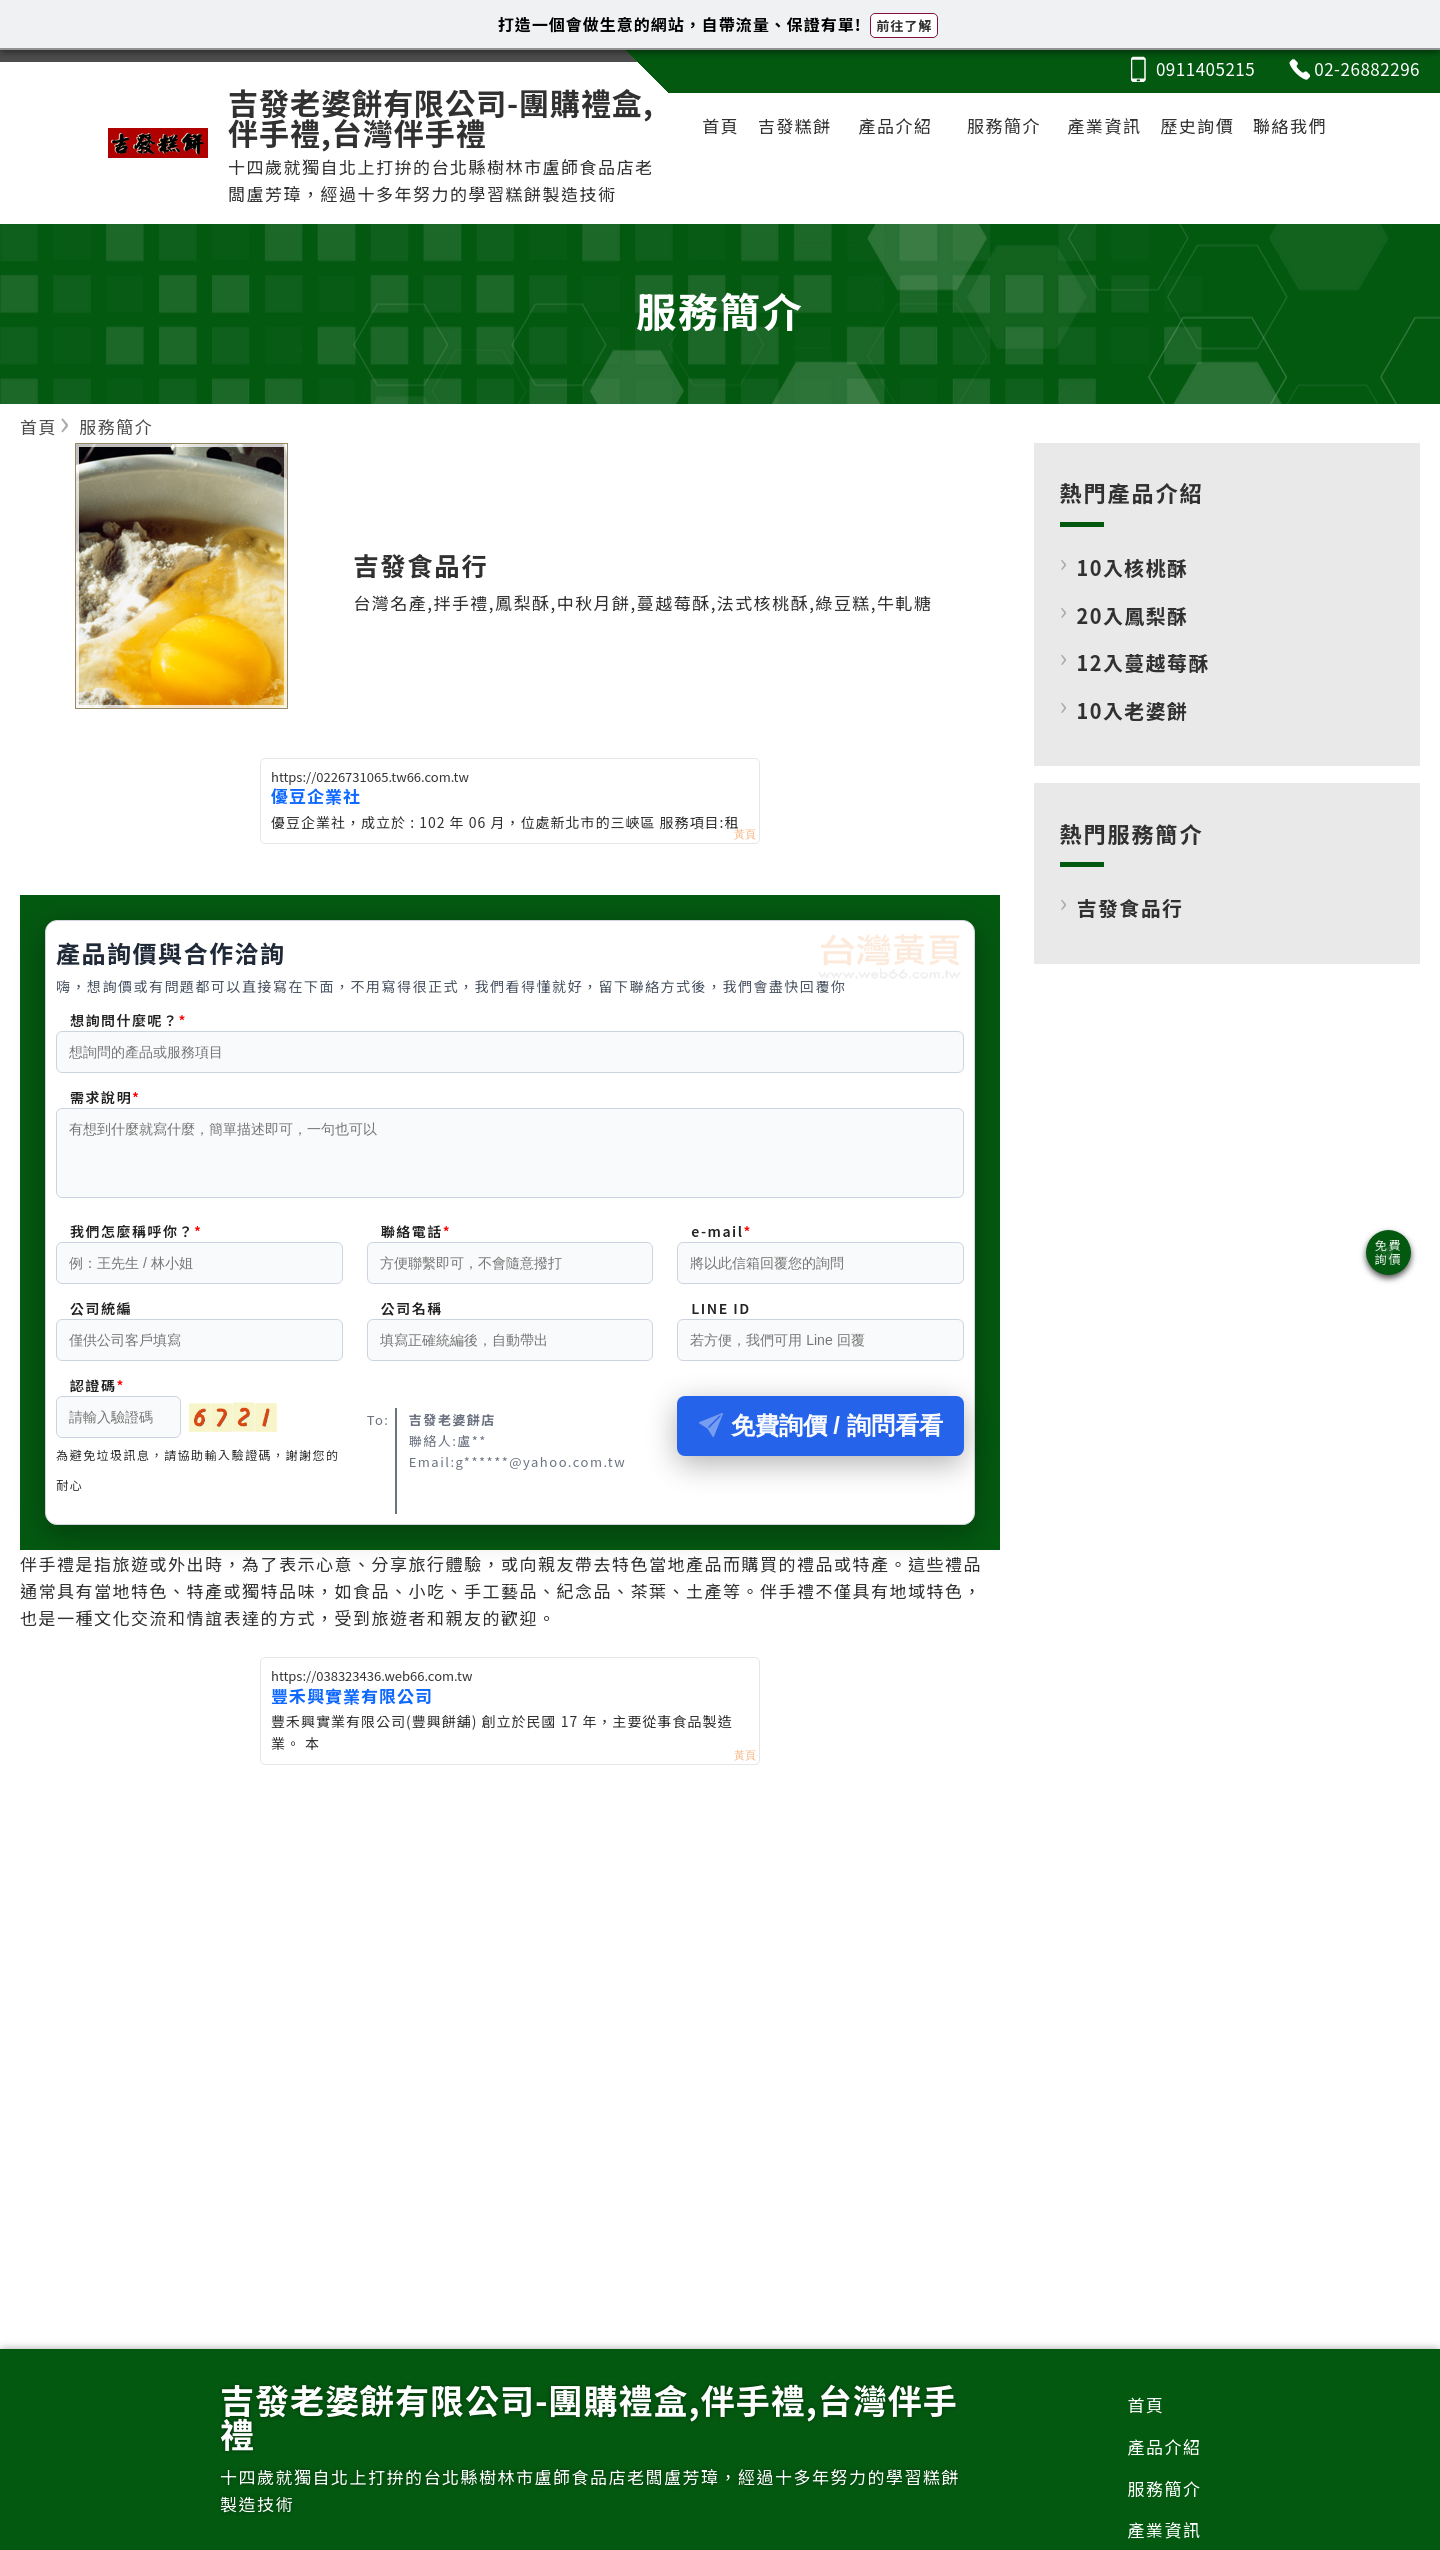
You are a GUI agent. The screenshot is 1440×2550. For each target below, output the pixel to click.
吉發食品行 (1130, 907)
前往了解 (904, 25)
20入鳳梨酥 (1133, 615)
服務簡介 (1004, 125)
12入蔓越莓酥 (1143, 662)
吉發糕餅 (795, 125)
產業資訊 (1105, 125)
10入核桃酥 (1133, 567)
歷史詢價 (1197, 125)
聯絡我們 (1290, 125)
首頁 (720, 125)
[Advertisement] (510, 1927)
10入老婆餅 (1133, 710)
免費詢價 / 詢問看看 (821, 1437)
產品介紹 (895, 125)
